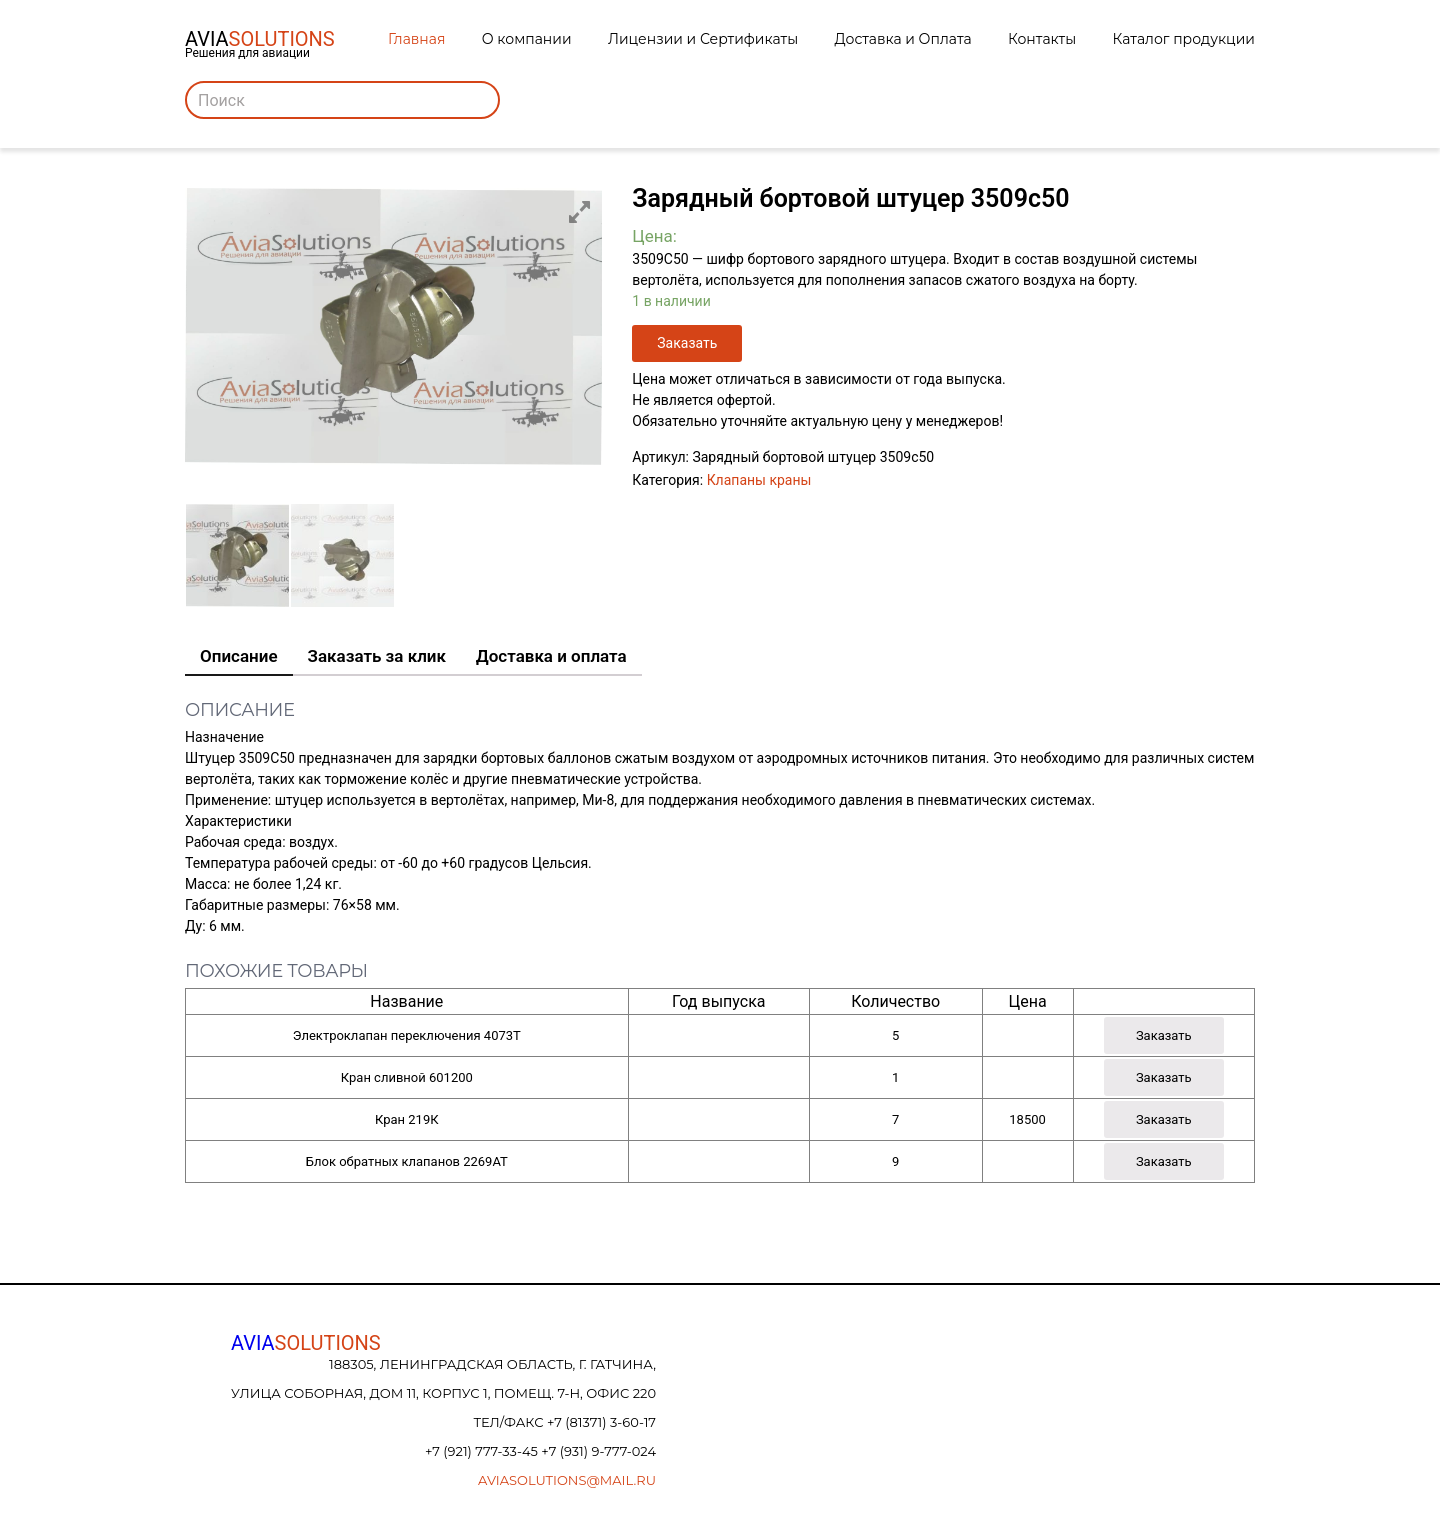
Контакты (1042, 39)
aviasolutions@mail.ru (567, 1480)
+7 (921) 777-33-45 (483, 1451)
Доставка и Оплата (903, 39)
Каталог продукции (1184, 39)
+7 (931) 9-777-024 (598, 1451)
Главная (416, 39)
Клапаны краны (759, 480)
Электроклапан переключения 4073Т (407, 1035)
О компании (527, 39)
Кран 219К (407, 1119)
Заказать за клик (377, 656)
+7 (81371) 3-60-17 (601, 1422)
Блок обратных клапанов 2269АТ (407, 1161)
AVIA (306, 1343)
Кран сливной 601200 (407, 1077)
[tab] (239, 657)
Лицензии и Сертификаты (703, 39)
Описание (239, 656)
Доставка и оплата (551, 656)
